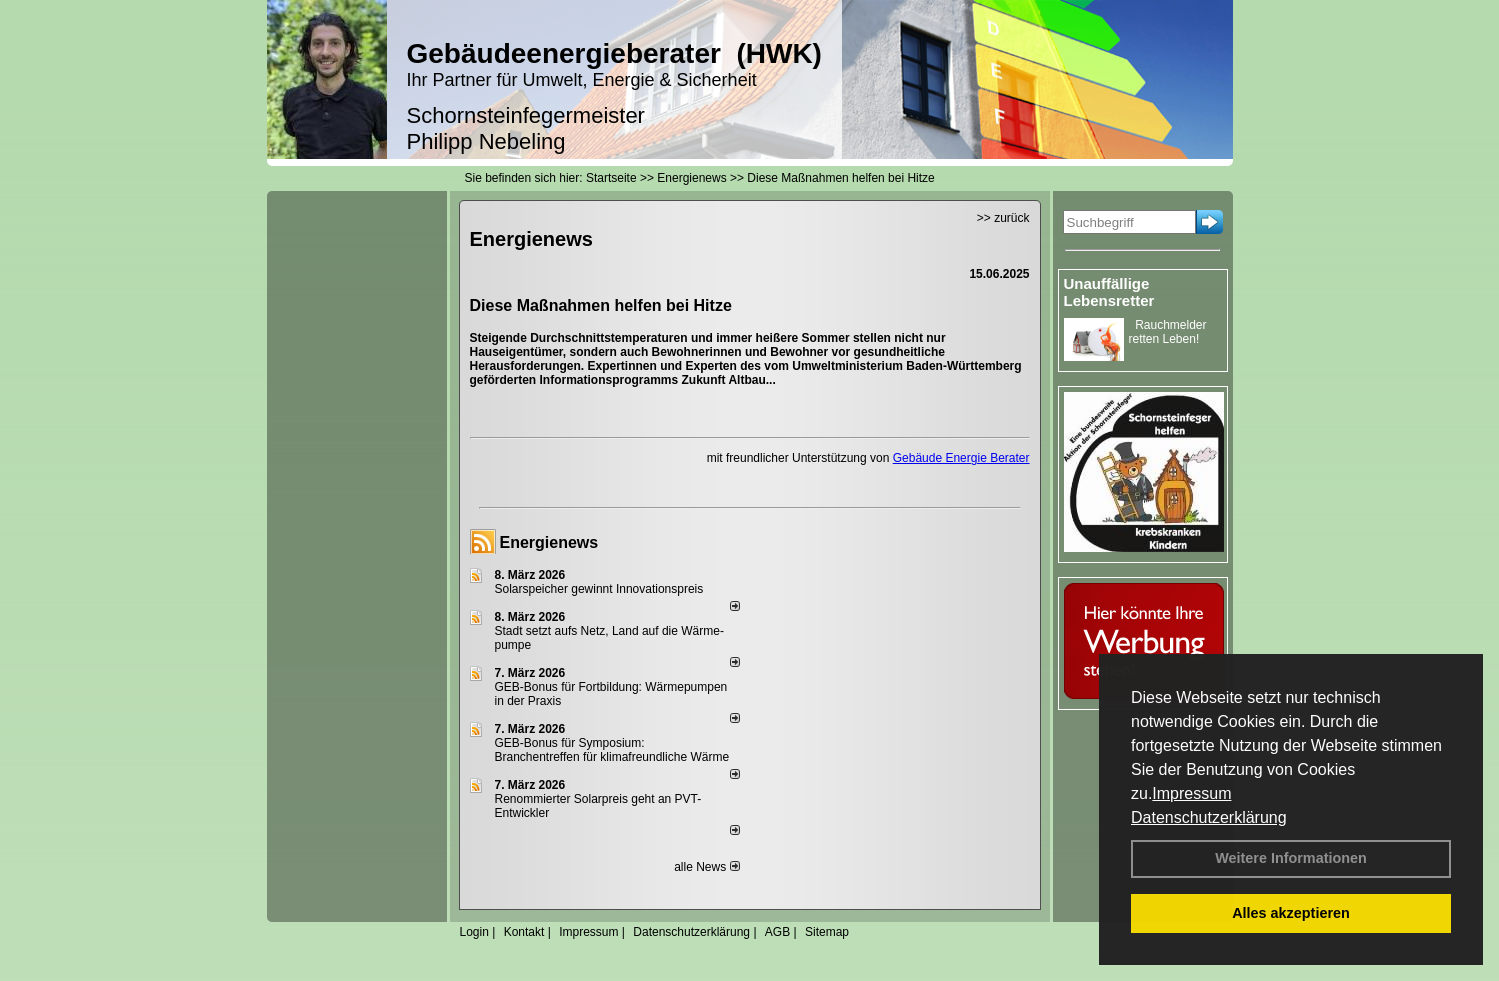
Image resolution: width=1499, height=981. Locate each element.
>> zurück (1003, 218)
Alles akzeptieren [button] (1291, 913)
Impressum (1191, 793)
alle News (706, 867)
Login (474, 932)
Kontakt (524, 932)
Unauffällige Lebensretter (1109, 292)
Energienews (549, 542)
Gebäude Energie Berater (961, 458)
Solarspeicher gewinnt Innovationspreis (599, 589)
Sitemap (827, 932)
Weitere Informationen (1291, 858)
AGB (777, 932)
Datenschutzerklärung (1209, 817)
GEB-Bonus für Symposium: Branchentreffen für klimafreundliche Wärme (612, 750)
